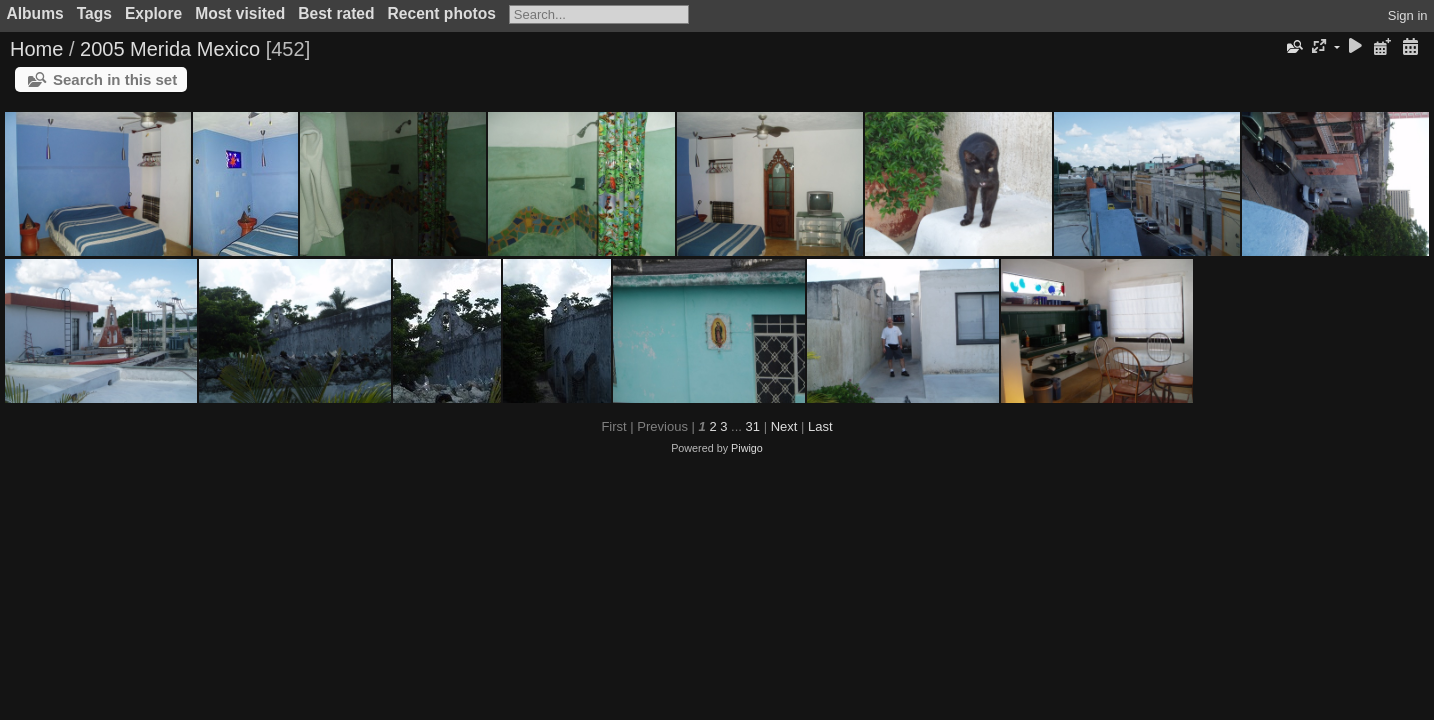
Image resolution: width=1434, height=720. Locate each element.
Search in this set (115, 79)
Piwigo (747, 448)
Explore (153, 13)
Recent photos (442, 13)
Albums (35, 13)
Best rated (336, 13)
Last (820, 426)
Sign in (1408, 15)
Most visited (240, 13)
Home (36, 49)
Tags (94, 13)
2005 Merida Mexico (170, 49)
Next (784, 426)
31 (753, 426)
